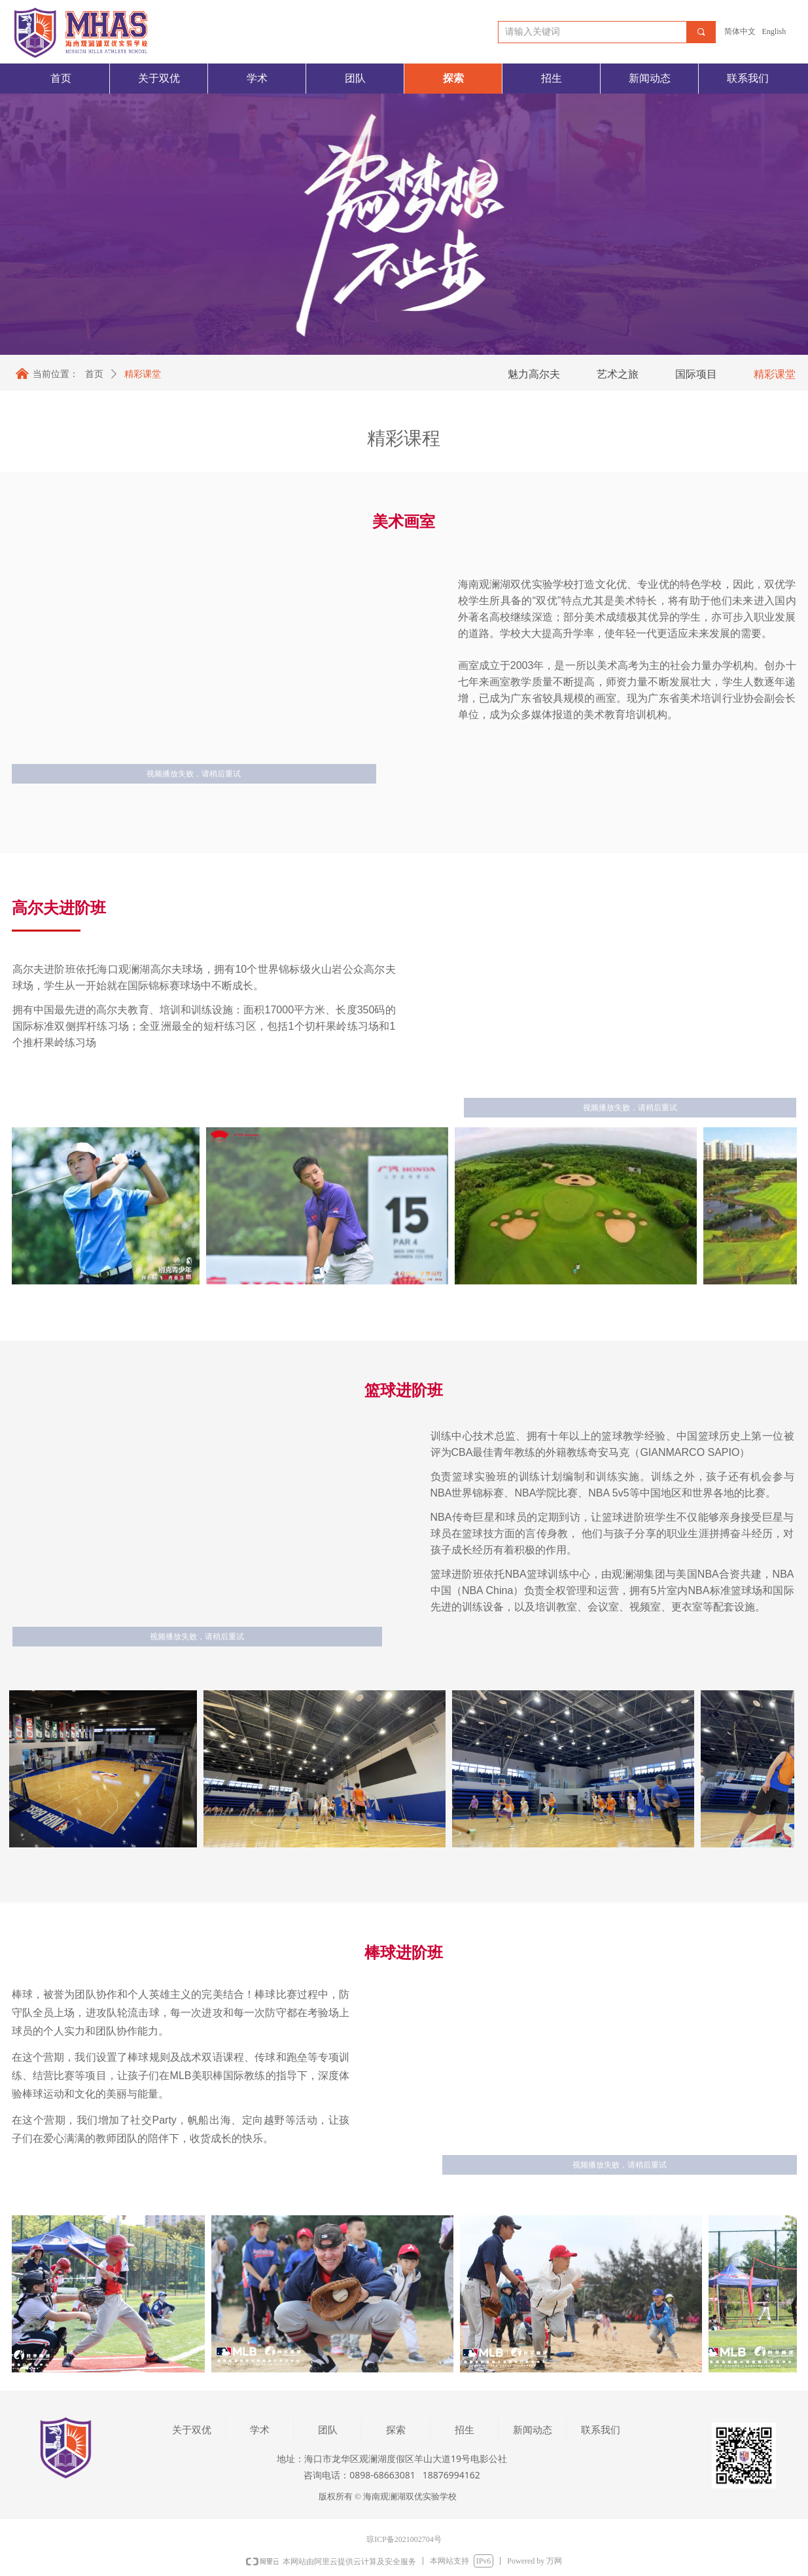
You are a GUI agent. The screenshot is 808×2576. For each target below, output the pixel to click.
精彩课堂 (142, 374)
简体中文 (740, 31)
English (774, 31)
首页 (94, 374)
